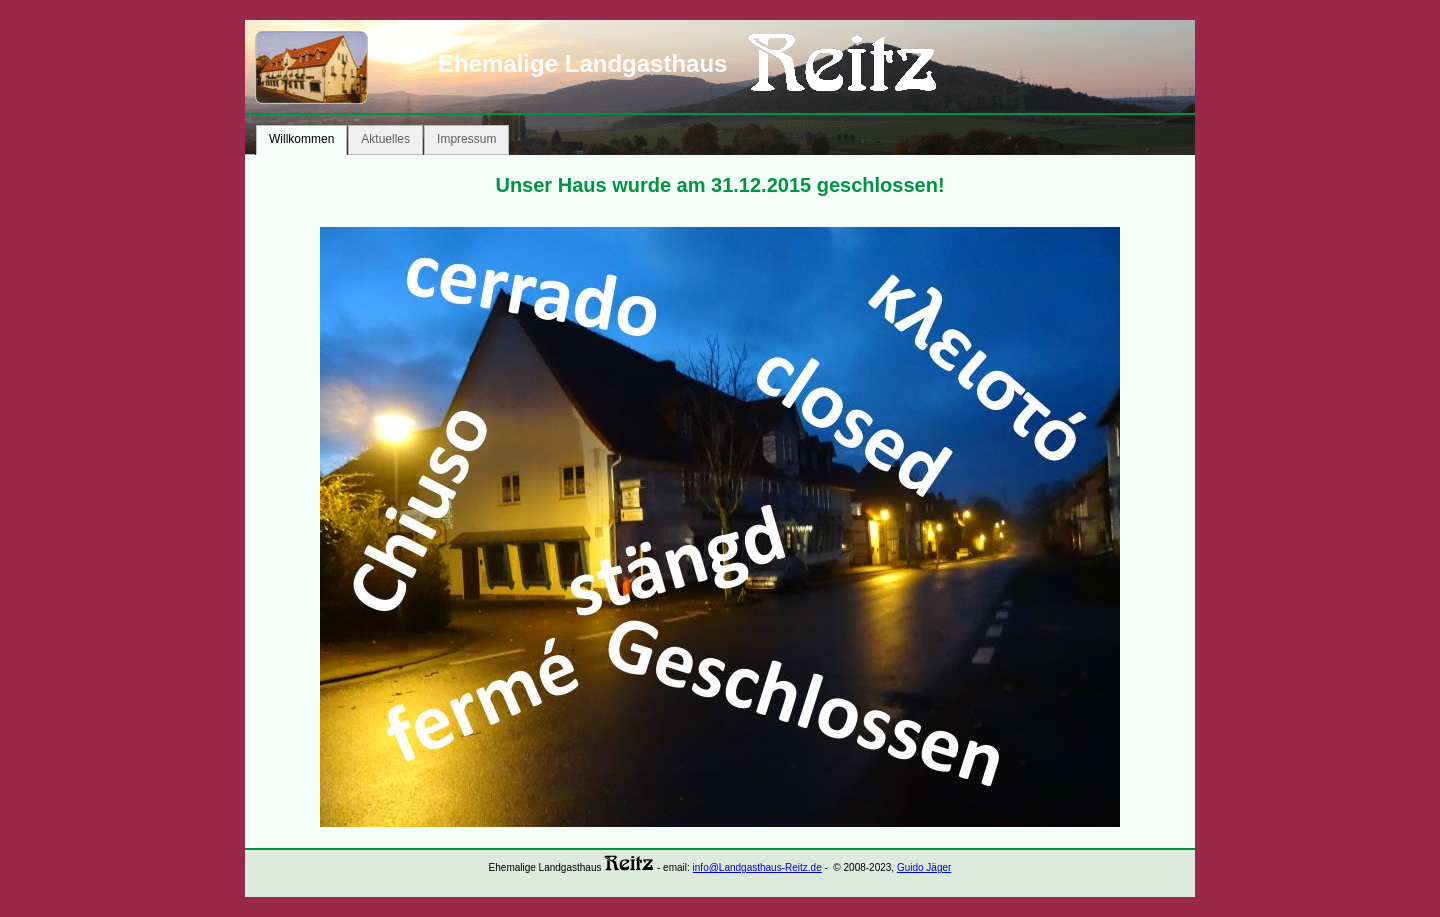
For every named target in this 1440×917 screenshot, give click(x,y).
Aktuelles (385, 139)
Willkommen (301, 139)
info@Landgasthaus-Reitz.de (757, 867)
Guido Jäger (924, 867)
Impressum (466, 139)
